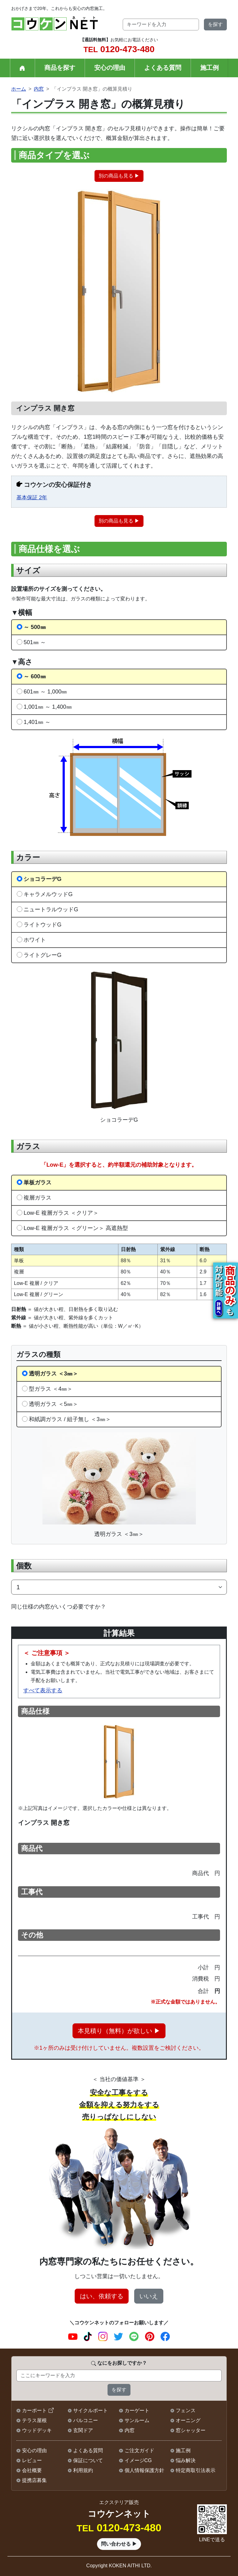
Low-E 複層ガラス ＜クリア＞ (61, 1212)
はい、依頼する (101, 2296)
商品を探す (59, 67)
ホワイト (35, 939)
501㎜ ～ (35, 642)
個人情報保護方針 (144, 2470)
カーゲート (137, 2410)
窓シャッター (190, 2430)
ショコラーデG (42, 879)
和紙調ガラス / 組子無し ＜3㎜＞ (70, 1419)
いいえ (148, 2296)
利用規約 (83, 2470)
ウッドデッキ (37, 2430)
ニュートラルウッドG (51, 909)
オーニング (188, 2420)
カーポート (34, 2410)
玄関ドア (83, 2430)
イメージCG (138, 2460)
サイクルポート (90, 2410)
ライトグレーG (42, 955)
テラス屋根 (34, 2420)
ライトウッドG (42, 924)
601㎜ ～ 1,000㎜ (45, 691)
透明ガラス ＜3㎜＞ (53, 1373)
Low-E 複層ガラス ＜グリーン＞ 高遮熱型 (76, 1228)
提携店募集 (34, 2480)
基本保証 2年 (31, 497)
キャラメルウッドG (48, 894)
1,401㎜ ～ (37, 722)
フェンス (186, 2410)
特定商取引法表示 (195, 2470)
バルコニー (85, 2420)
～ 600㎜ (35, 676)
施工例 (209, 67)
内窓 (39, 89)
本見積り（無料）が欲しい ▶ (119, 2030)
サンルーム (137, 2420)
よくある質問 (162, 67)
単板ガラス (37, 1182)
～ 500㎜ (35, 627)
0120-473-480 (118, 49)
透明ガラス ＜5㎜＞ (53, 1404)
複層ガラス (37, 1197)
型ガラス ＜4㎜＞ (51, 1388)
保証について (88, 2460)
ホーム (18, 89)
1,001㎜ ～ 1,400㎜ (48, 706)
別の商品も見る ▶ (119, 175)
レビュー (32, 2460)
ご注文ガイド (139, 2450)
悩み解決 (186, 2460)
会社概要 (32, 2470)
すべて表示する (42, 1690)
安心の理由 (109, 67)
